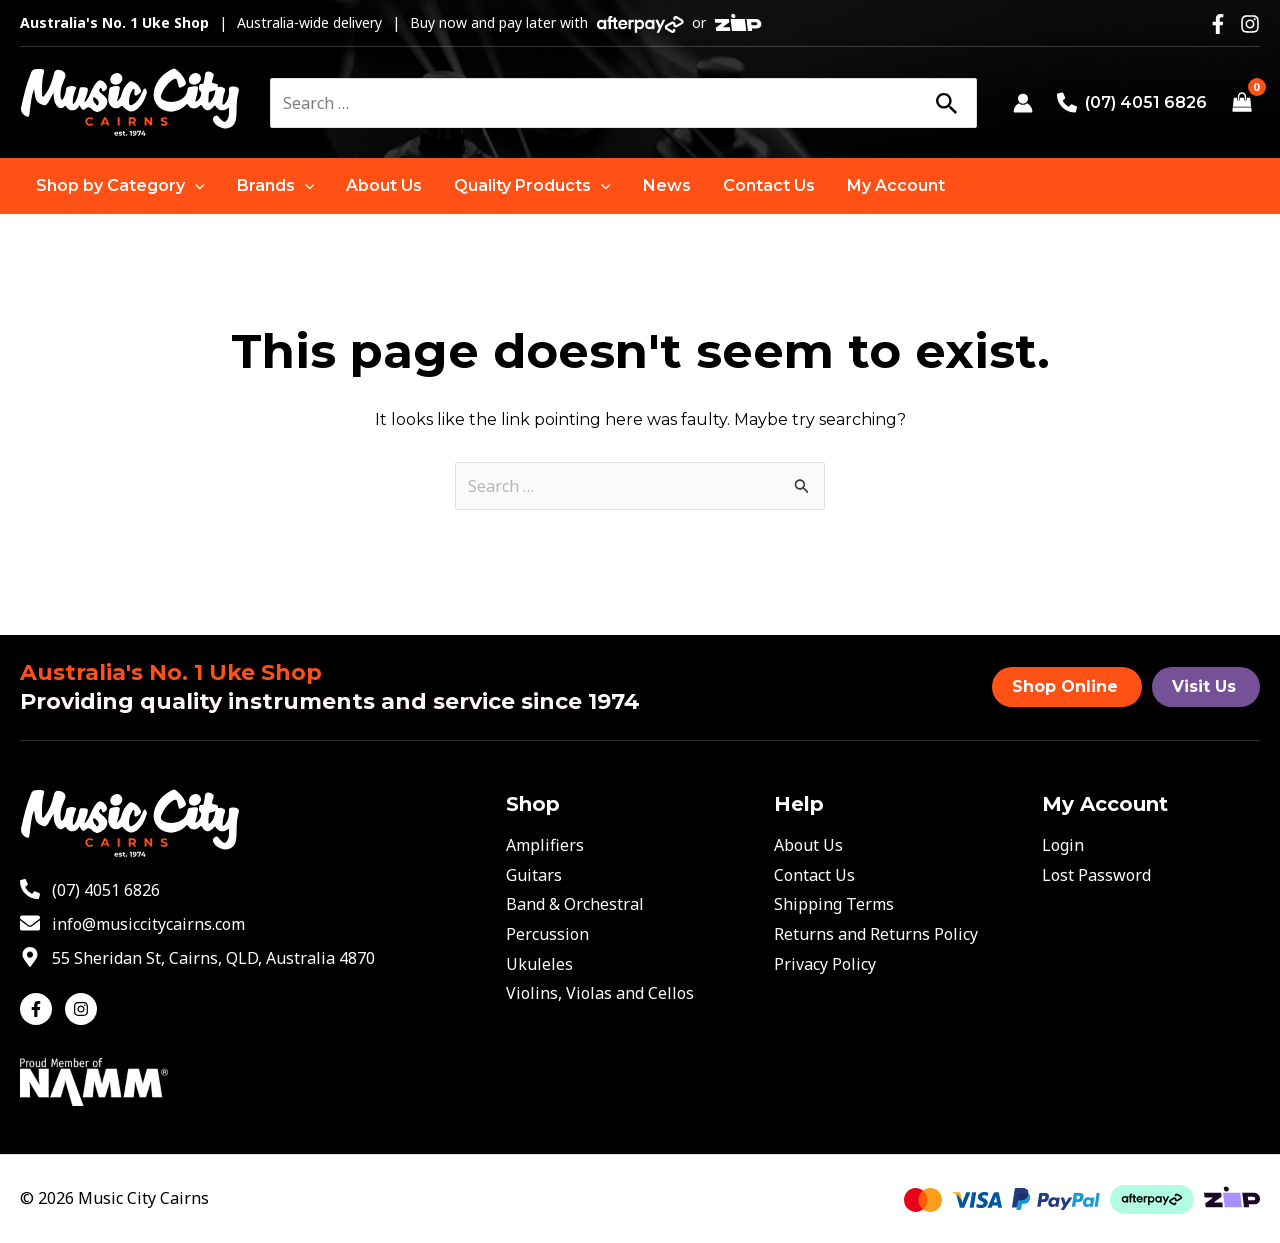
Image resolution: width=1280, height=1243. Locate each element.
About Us (808, 845)
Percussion (547, 934)
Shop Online (1065, 686)
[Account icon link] (1023, 103)
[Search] (946, 103)
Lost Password (1096, 875)
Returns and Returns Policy (876, 934)
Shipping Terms (834, 904)
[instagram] (83, 1009)
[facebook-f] (40, 1009)
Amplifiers (545, 845)
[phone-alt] (90, 890)
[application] (195, 186)
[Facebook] (1218, 24)
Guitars (534, 875)
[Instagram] (1250, 24)
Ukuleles (539, 964)
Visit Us (1204, 686)
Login (1063, 845)
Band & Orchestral (575, 904)
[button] (120, 186)
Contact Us (814, 875)
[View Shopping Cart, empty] (1241, 103)
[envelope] (132, 924)
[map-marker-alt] (197, 958)
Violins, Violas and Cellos (600, 993)
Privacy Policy (825, 964)
